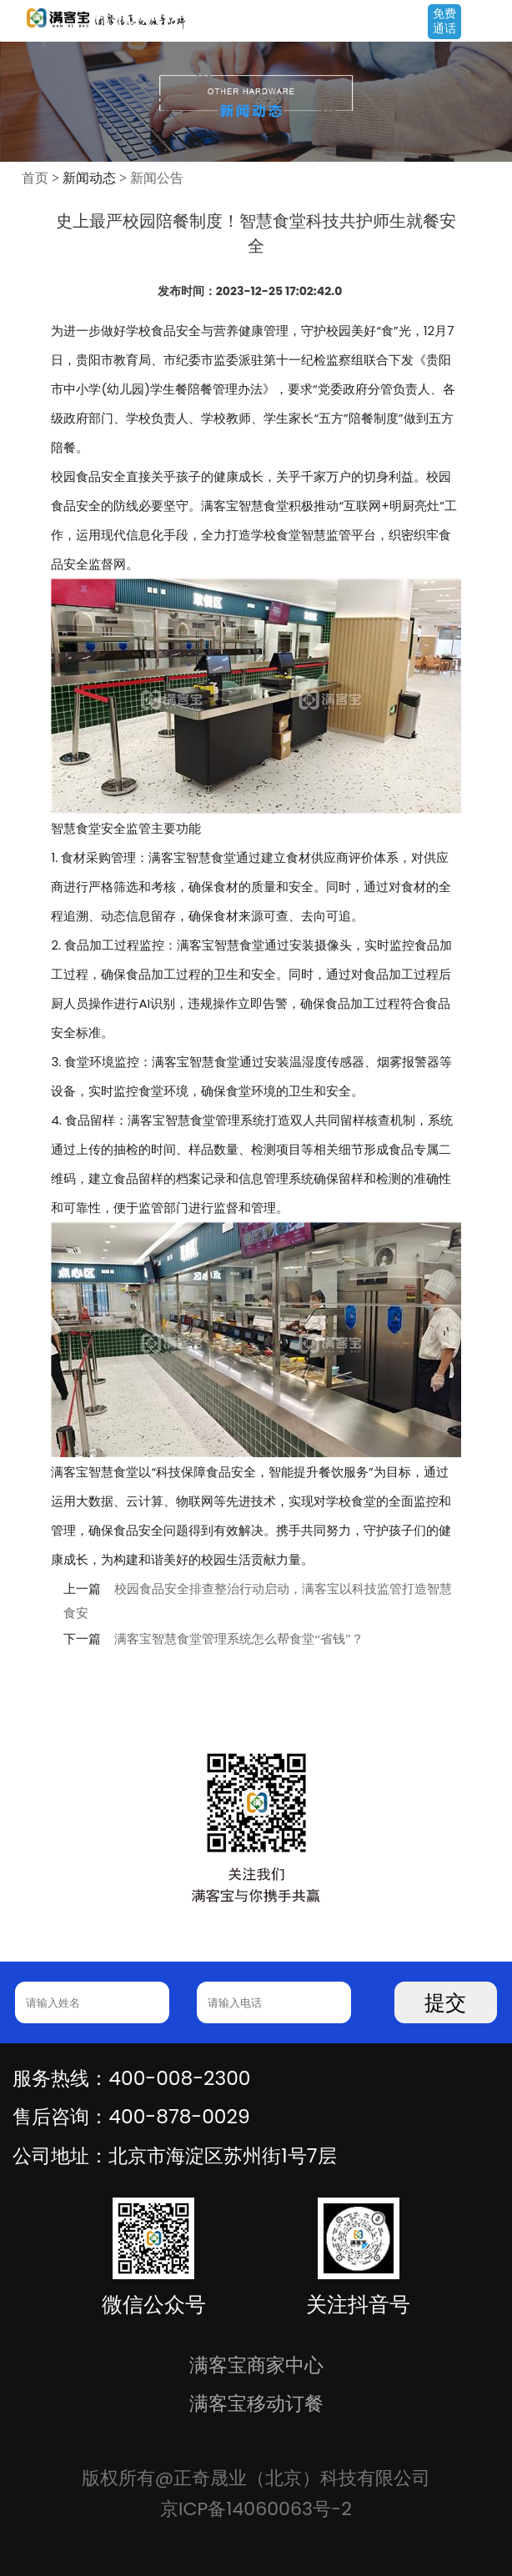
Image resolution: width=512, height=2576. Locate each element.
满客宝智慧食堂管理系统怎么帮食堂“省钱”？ (238, 1639)
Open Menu (491, 22)
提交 (445, 2003)
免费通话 (444, 21)
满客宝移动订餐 (256, 2403)
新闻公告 (156, 178)
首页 (35, 178)
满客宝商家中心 (256, 2365)
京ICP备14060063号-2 (256, 2509)
